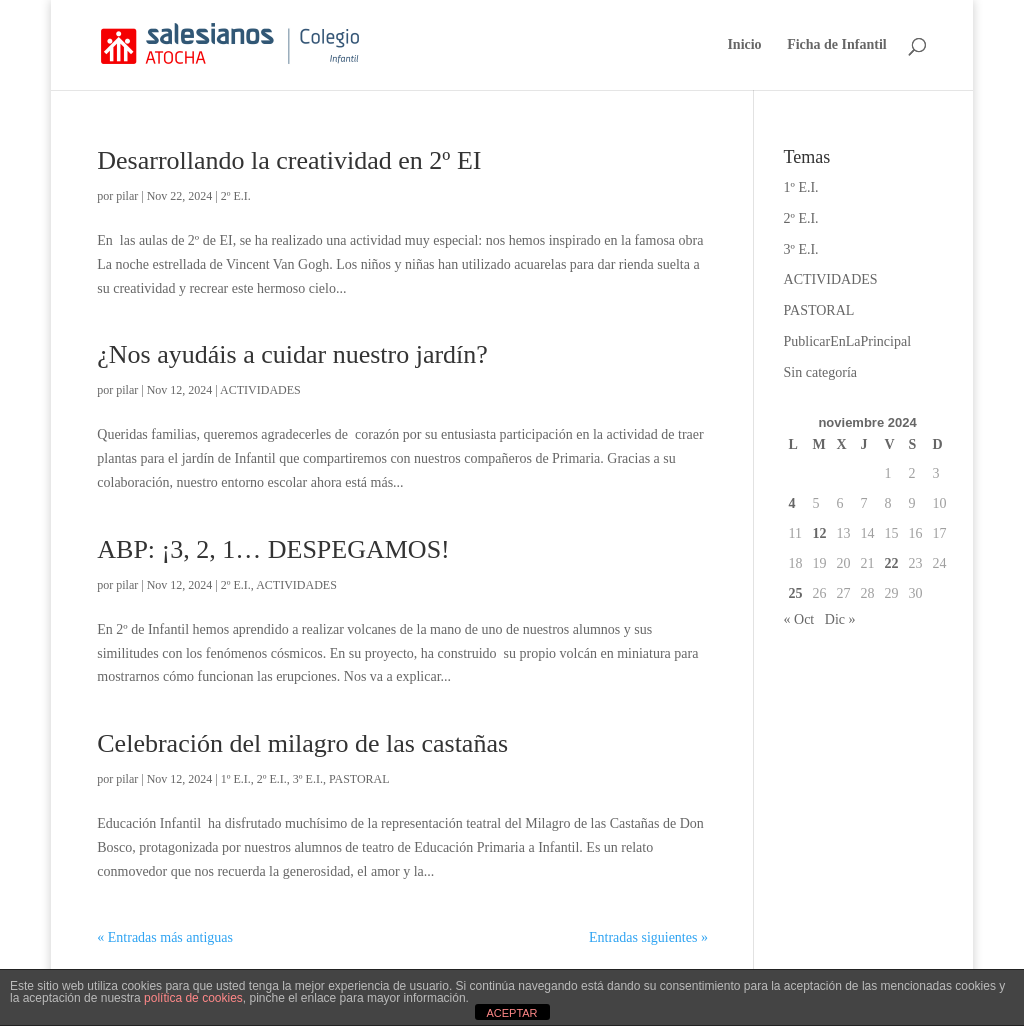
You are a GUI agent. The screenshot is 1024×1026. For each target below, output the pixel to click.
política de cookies (193, 998)
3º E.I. (308, 779)
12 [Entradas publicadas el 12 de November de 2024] (820, 533)
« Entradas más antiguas (165, 937)
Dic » (840, 619)
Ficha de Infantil (837, 45)
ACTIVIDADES (260, 390)
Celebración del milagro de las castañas (302, 743)
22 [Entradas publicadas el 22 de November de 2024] (892, 563)
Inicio (744, 45)
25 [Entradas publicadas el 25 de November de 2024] (796, 593)
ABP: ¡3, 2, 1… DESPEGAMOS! (273, 549)
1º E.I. (236, 779)
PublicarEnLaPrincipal (848, 341)
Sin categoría (820, 372)
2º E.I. (236, 196)
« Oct (799, 619)
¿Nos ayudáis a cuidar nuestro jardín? (292, 354)
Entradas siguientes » (648, 937)
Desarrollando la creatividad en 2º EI (289, 160)
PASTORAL (359, 779)
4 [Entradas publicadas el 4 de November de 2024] (792, 503)
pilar (127, 196)
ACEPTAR (511, 1013)
